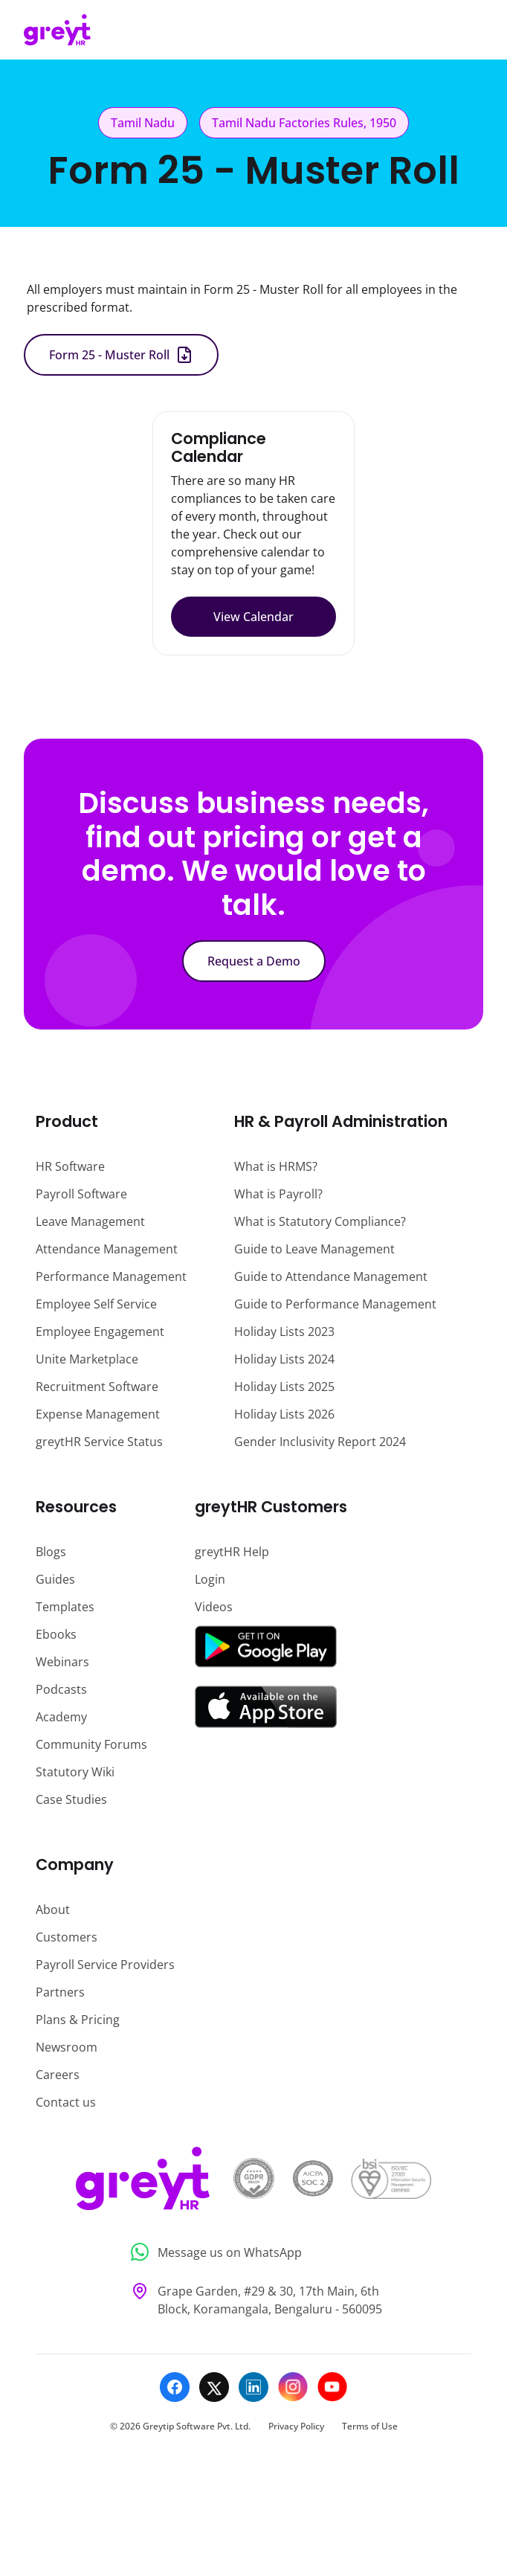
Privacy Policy (296, 2426)
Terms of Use (370, 2426)
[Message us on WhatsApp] (254, 2252)
